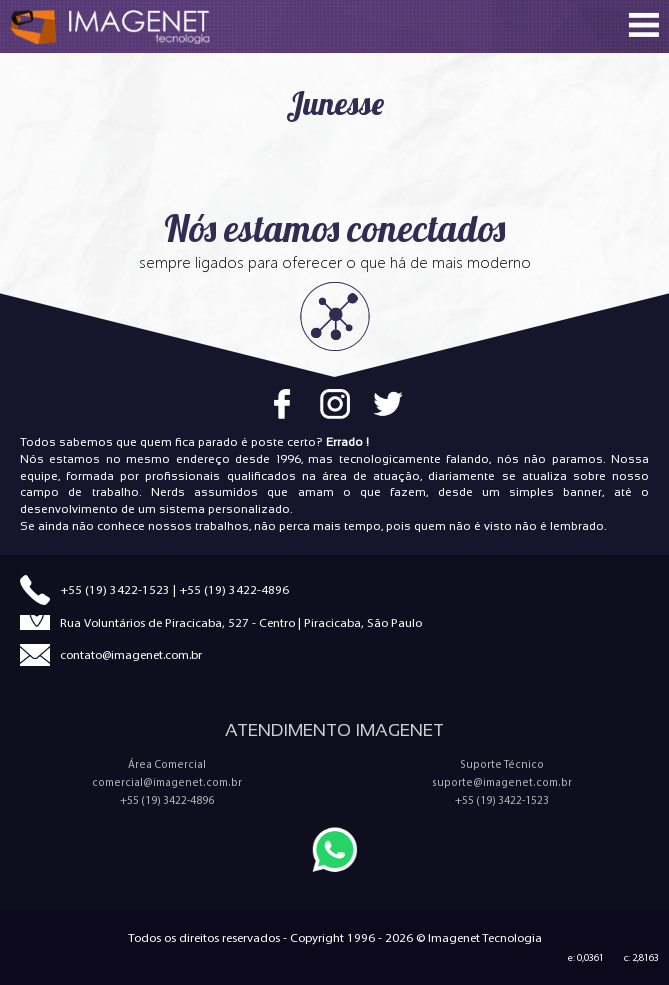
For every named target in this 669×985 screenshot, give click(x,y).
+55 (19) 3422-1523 (115, 589)
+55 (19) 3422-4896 (234, 589)
